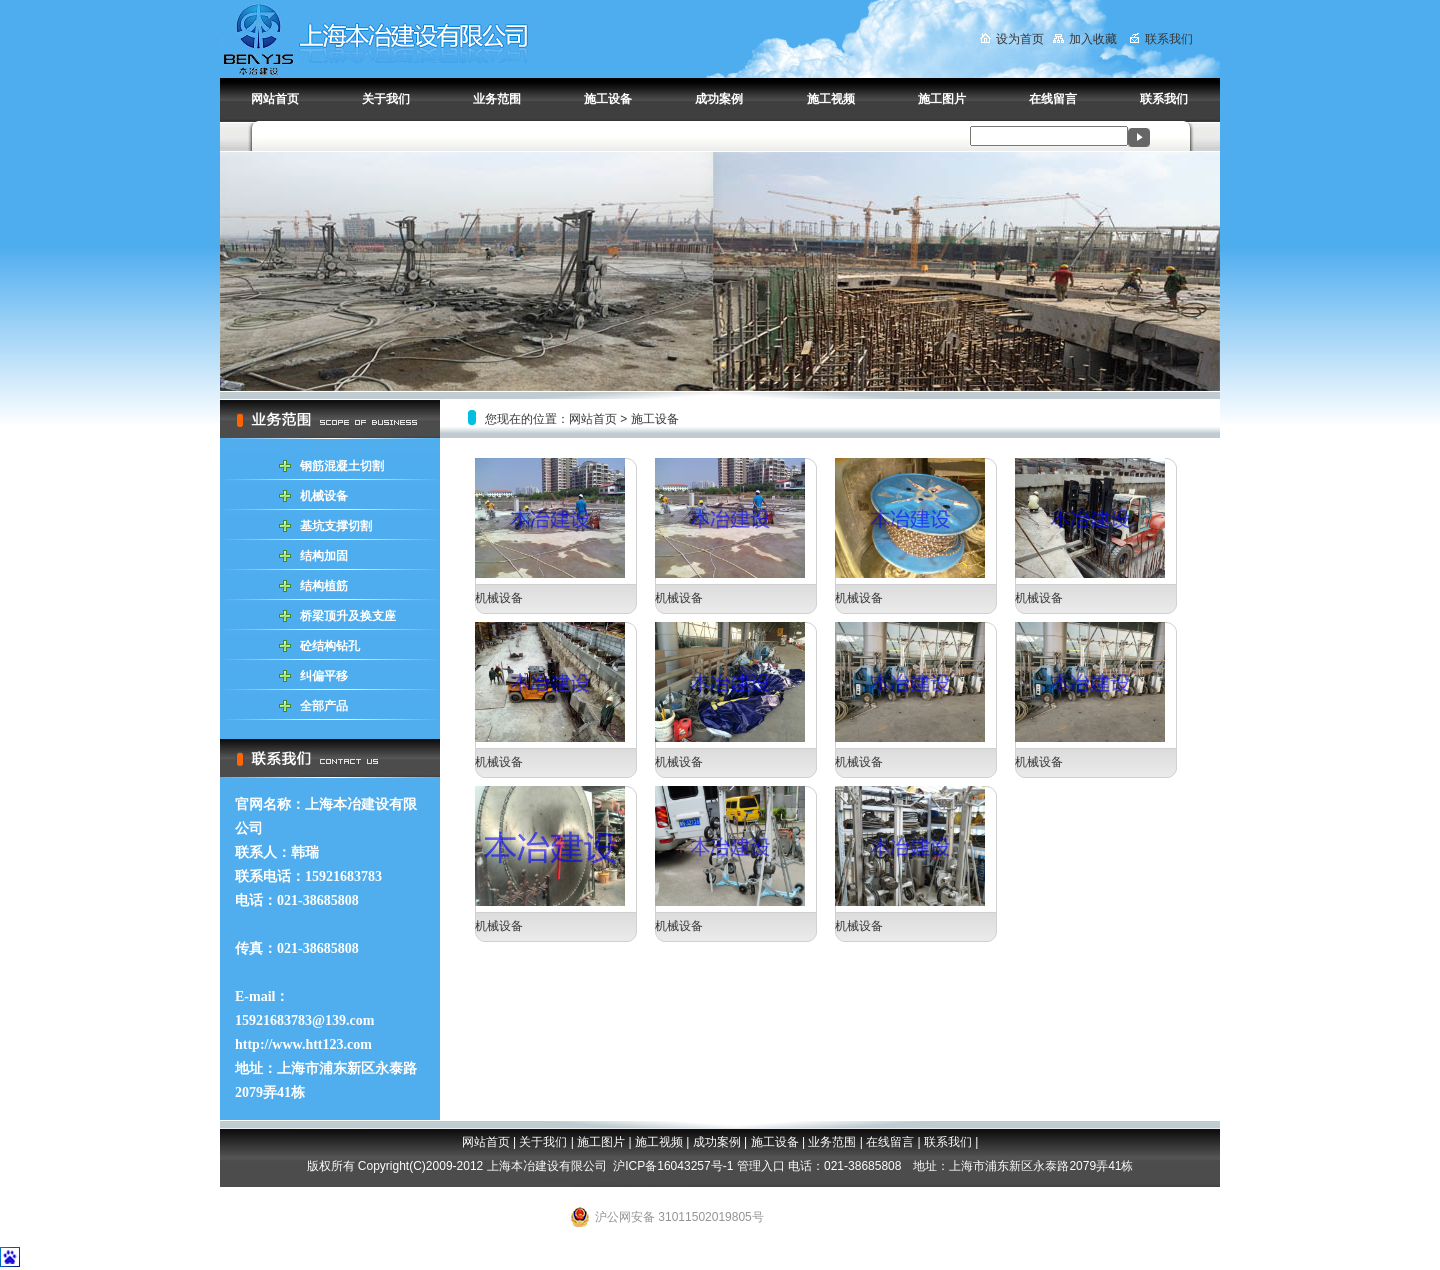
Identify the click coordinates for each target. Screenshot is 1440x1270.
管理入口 (761, 1166)
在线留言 (1053, 99)
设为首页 (1012, 39)
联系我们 (1161, 39)
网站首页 (275, 99)
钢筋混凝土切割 (342, 466)
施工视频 (831, 99)
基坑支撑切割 (336, 526)
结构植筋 (324, 586)
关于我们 (386, 99)
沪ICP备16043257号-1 (673, 1166)
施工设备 (608, 99)
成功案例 (719, 99)
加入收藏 (1085, 39)
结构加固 (324, 556)
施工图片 (942, 99)
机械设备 (324, 496)
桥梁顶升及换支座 (348, 616)
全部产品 (324, 706)
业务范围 (497, 99)
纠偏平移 (324, 676)
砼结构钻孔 (330, 646)
